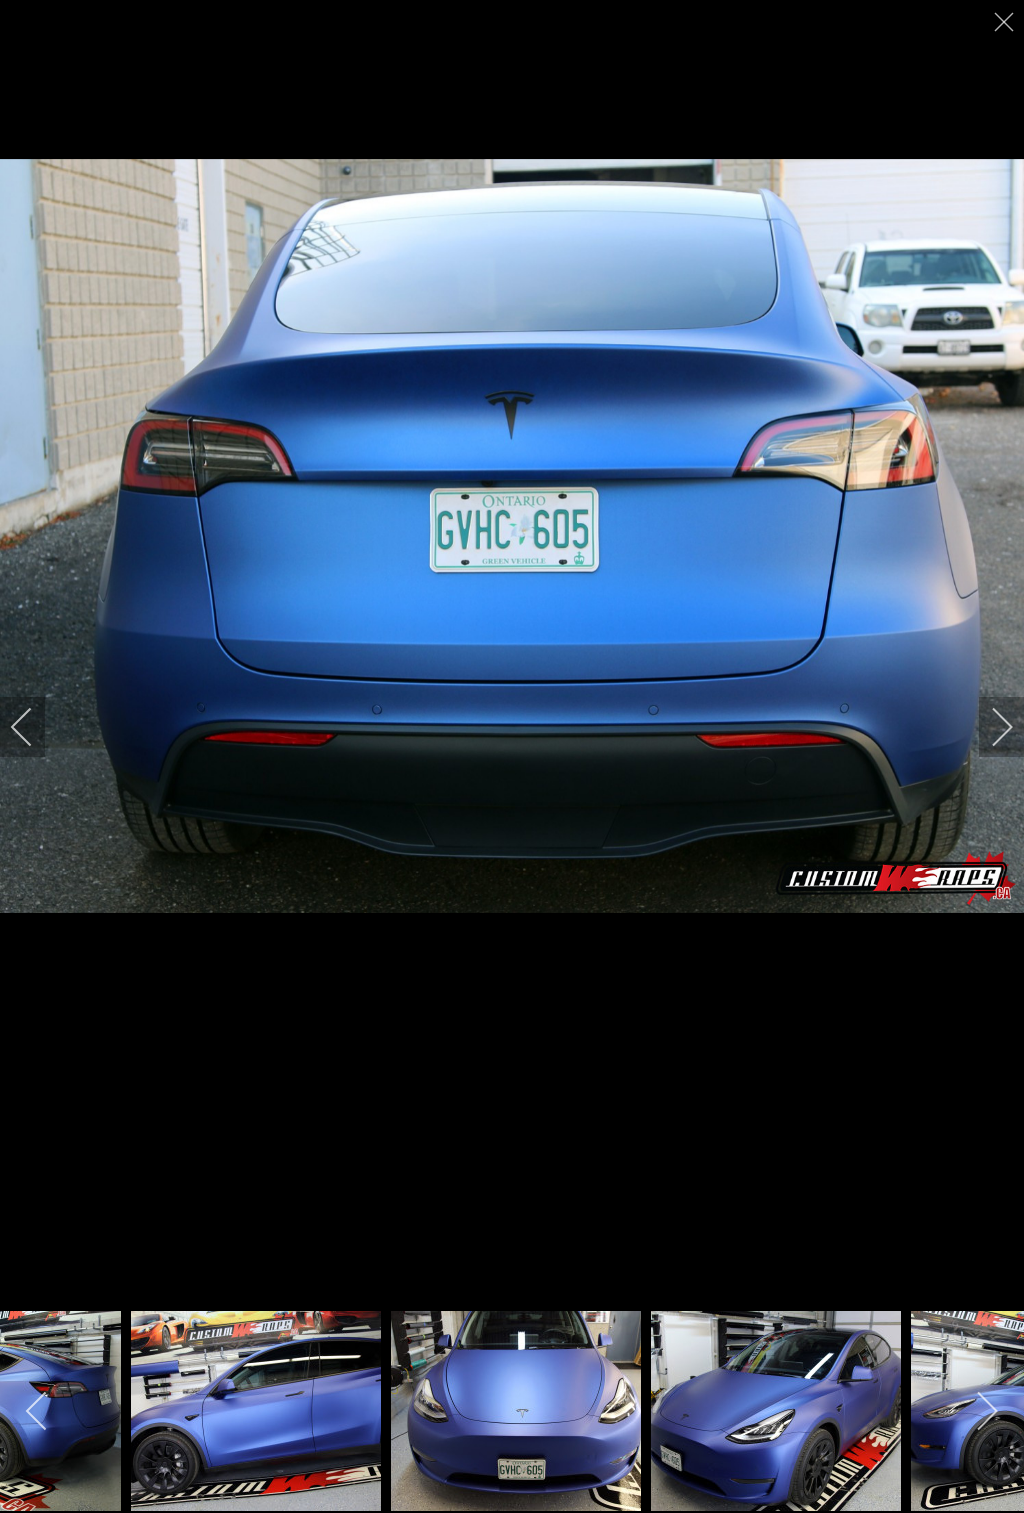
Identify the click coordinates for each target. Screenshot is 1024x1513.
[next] (989, 727)
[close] (1006, 22)
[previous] (35, 727)
